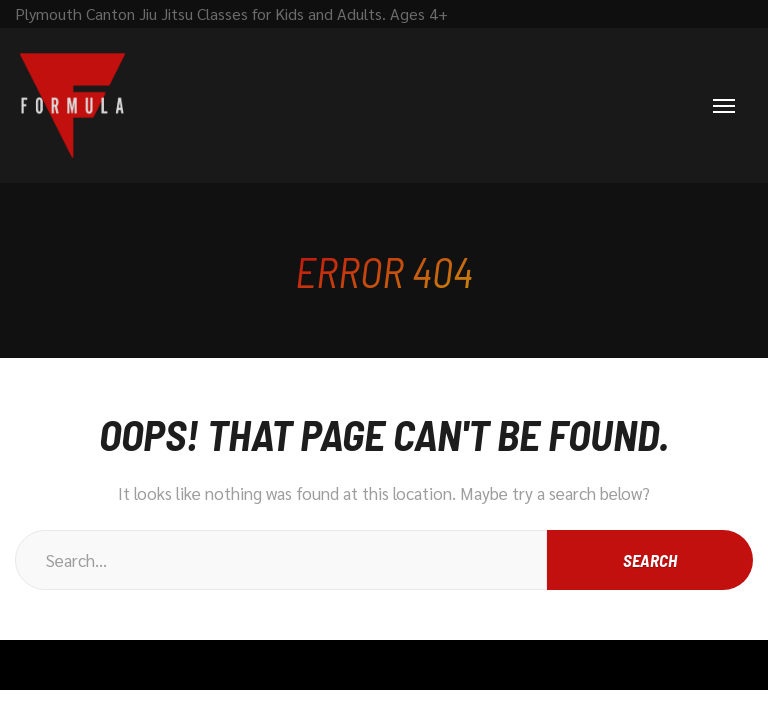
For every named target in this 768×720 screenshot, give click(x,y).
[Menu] (724, 106)
